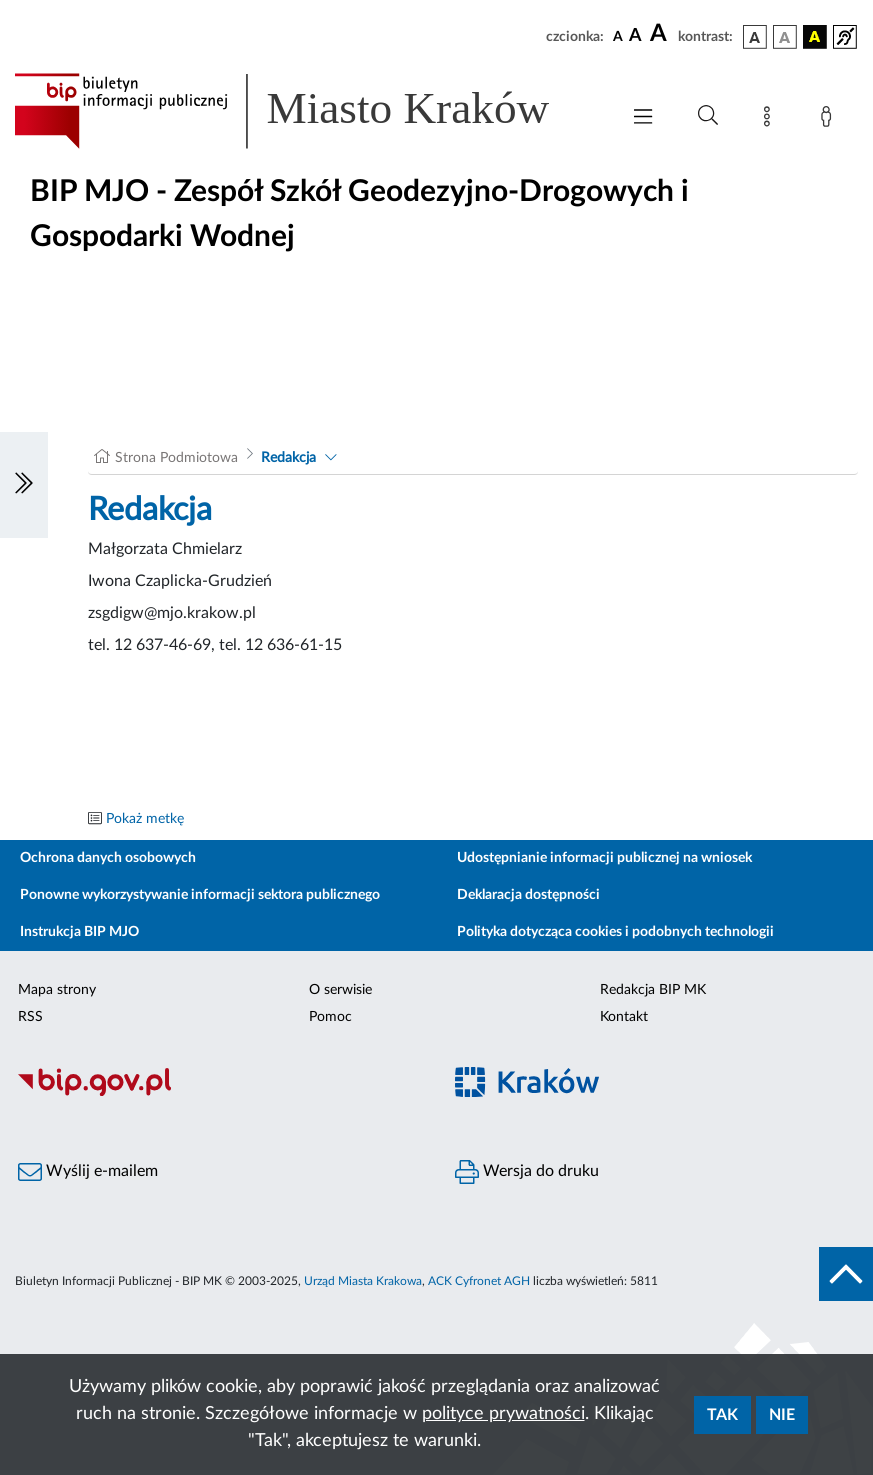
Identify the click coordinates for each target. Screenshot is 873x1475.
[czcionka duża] (661, 34)
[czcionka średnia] (635, 36)
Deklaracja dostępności (528, 895)
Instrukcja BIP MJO (79, 932)
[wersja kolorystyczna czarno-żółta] (815, 37)
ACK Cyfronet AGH (479, 1281)
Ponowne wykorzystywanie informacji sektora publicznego (200, 895)
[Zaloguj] (830, 120)
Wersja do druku (527, 1172)
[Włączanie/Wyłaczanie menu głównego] (643, 118)
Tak (722, 1415)
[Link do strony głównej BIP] (306, 111)
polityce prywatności (503, 1414)
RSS (30, 1017)
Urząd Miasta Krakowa (363, 1281)
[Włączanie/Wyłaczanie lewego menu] (24, 485)
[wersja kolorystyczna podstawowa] (755, 37)
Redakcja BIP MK (653, 990)
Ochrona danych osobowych (108, 858)
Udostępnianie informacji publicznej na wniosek (604, 858)
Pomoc (330, 1017)
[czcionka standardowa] (618, 36)
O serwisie (340, 990)
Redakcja (288, 458)
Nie (782, 1415)
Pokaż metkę (145, 819)
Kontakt (624, 1017)
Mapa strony (57, 990)
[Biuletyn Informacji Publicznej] (218, 1093)
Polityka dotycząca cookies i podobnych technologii (615, 932)
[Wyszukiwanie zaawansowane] (708, 116)
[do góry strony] (846, 1274)
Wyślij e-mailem (88, 1172)
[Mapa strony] (771, 120)
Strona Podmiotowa (176, 458)
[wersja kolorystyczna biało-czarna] (785, 37)
